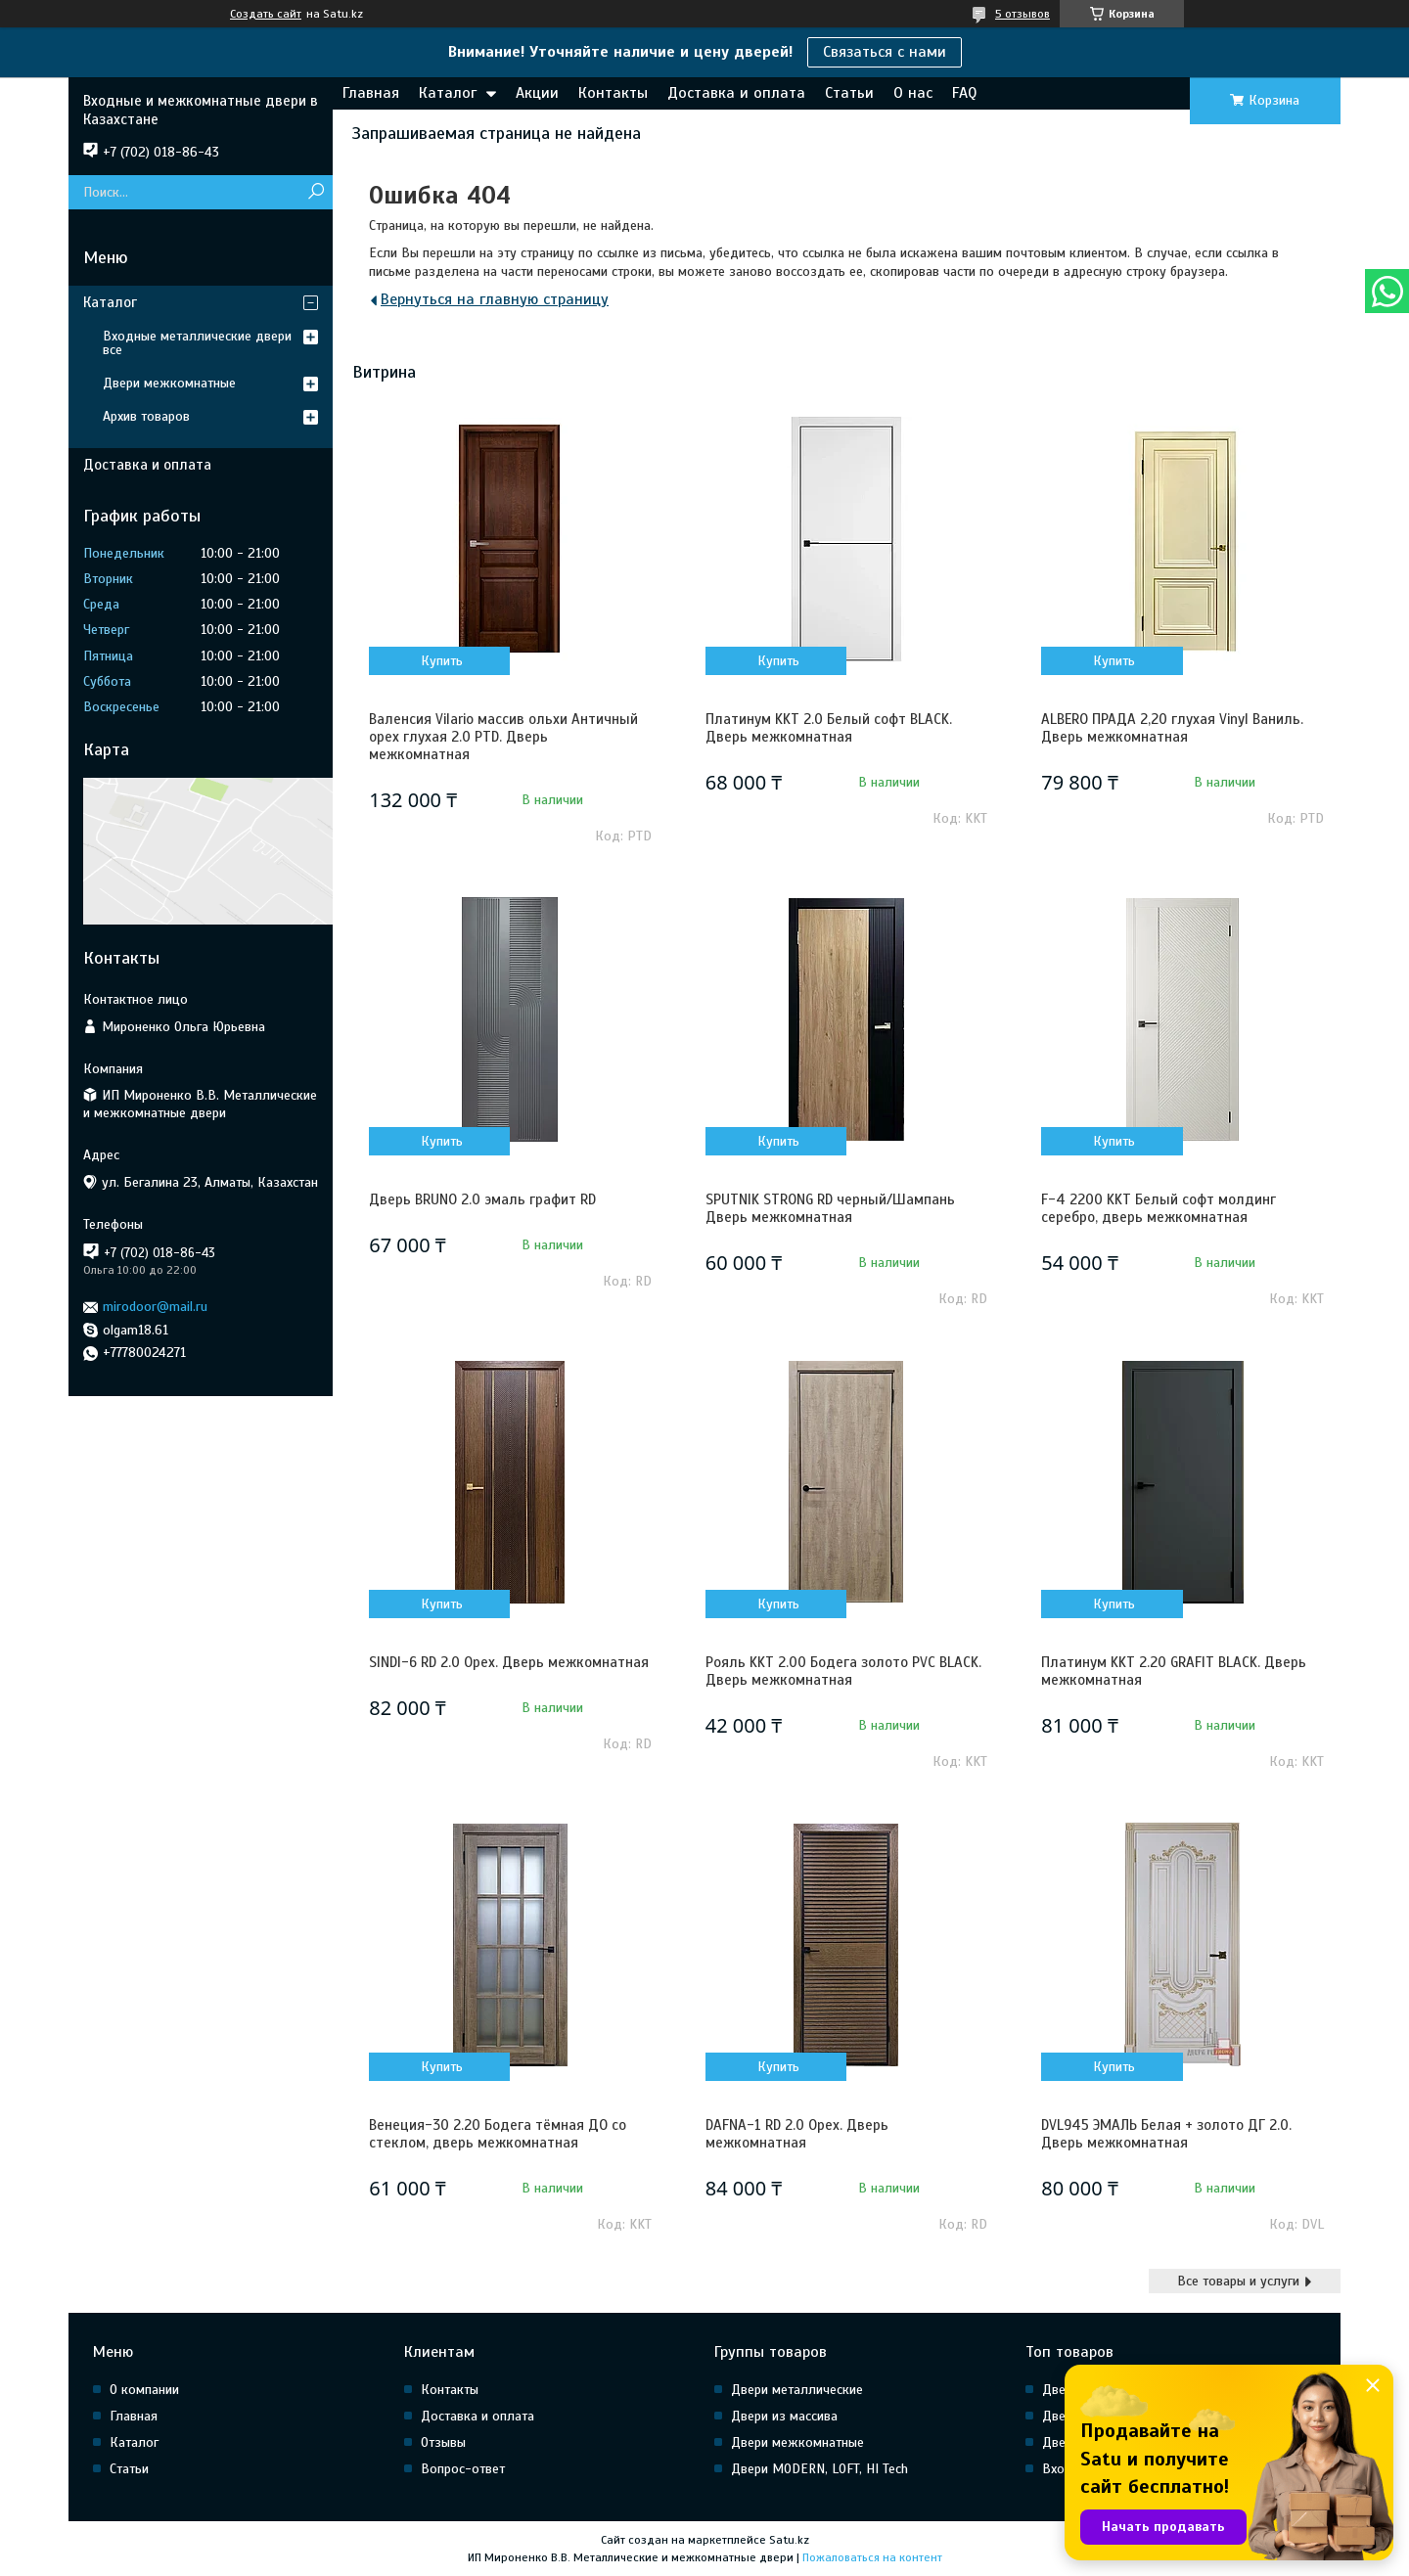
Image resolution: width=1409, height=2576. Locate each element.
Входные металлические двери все (197, 343)
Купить (442, 661)
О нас (912, 93)
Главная (370, 93)
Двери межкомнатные (169, 383)
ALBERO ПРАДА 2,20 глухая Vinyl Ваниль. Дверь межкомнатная (1172, 728)
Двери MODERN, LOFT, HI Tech (819, 2469)
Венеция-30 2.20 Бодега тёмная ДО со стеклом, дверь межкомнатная (497, 2133)
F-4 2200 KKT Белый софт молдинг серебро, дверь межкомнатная (1158, 1208)
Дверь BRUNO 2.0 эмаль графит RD (482, 1199)
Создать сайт (265, 14)
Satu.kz (789, 2540)
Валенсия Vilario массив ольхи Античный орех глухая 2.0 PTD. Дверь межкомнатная (503, 736)
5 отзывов (1022, 14)
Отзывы (443, 2442)
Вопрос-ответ (463, 2469)
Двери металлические (797, 2389)
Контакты (613, 93)
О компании (144, 2389)
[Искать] (315, 192)
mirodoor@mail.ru (155, 1306)
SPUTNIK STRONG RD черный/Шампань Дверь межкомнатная (830, 1208)
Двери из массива (784, 2416)
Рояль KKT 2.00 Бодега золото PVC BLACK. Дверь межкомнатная (843, 1671)
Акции (537, 93)
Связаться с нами (884, 52)
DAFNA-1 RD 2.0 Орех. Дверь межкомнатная (796, 2133)
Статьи (849, 93)
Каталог (448, 93)
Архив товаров (146, 416)
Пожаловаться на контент (872, 2557)
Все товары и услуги (1238, 2281)
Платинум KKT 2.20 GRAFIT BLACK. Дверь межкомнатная (1173, 1671)
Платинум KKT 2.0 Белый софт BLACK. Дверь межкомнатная (828, 728)
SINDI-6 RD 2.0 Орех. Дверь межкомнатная (509, 1662)
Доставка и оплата (736, 93)
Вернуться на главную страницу (495, 299)
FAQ (964, 93)
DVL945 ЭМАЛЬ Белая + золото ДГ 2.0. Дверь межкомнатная (1166, 2133)
